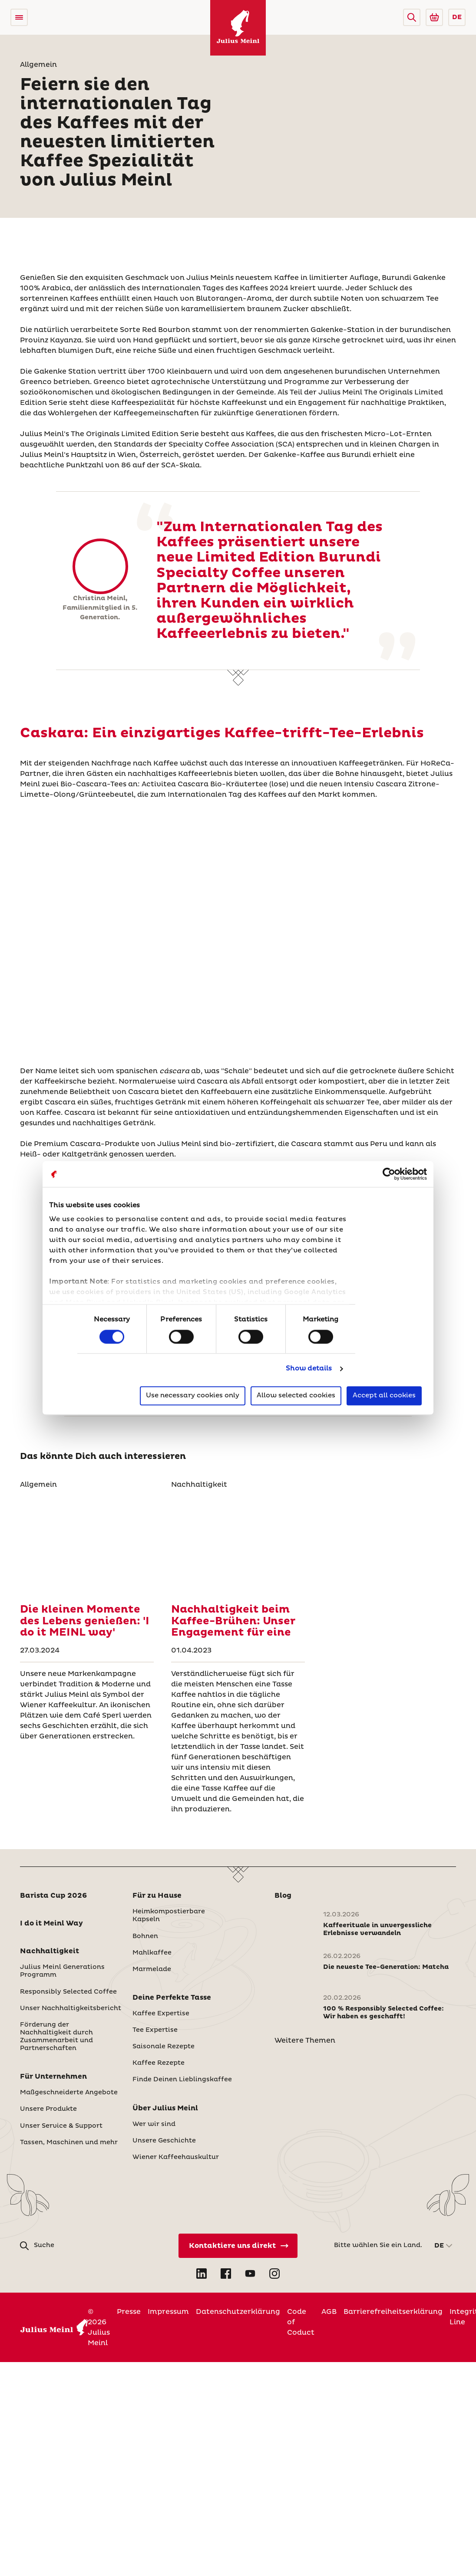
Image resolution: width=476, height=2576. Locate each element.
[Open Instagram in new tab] (274, 2273)
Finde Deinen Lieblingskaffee (182, 2079)
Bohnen (145, 1936)
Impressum (168, 2311)
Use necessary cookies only (192, 1396)
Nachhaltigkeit (49, 1951)
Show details (309, 1368)
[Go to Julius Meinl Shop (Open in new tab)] (434, 17)
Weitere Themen (304, 2040)
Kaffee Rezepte (158, 2063)
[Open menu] (19, 17)
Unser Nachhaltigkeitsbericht (70, 2008)
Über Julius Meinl (165, 2108)
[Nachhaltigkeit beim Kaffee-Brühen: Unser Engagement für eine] (238, 1543)
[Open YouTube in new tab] (250, 2273)
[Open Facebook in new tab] (226, 2273)
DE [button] (457, 17)
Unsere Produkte (48, 2109)
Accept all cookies (384, 1396)
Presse (129, 2311)
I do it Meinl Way (51, 1923)
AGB (329, 2311)
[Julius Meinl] (238, 28)
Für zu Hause (157, 1895)
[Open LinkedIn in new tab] (201, 2273)
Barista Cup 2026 (53, 1895)
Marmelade (151, 1969)
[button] (411, 17)
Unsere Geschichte (164, 2141)
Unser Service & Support (61, 2126)
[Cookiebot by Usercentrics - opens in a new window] (389, 1173)
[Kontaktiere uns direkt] (238, 2246)
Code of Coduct (300, 2322)
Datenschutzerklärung (238, 2311)
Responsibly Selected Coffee (68, 1992)
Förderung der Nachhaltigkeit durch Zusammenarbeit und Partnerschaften (56, 2036)
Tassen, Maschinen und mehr (69, 2142)
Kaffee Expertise (160, 2013)
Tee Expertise (155, 2030)
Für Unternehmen (53, 2076)
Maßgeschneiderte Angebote (69, 2092)
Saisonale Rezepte (163, 2046)
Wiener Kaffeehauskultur (175, 2157)
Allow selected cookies (296, 1396)
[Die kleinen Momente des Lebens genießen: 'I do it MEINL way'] (87, 1543)
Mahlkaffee (152, 1953)
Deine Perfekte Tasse (171, 1997)
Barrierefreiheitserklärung (393, 2311)
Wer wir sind (153, 2124)
